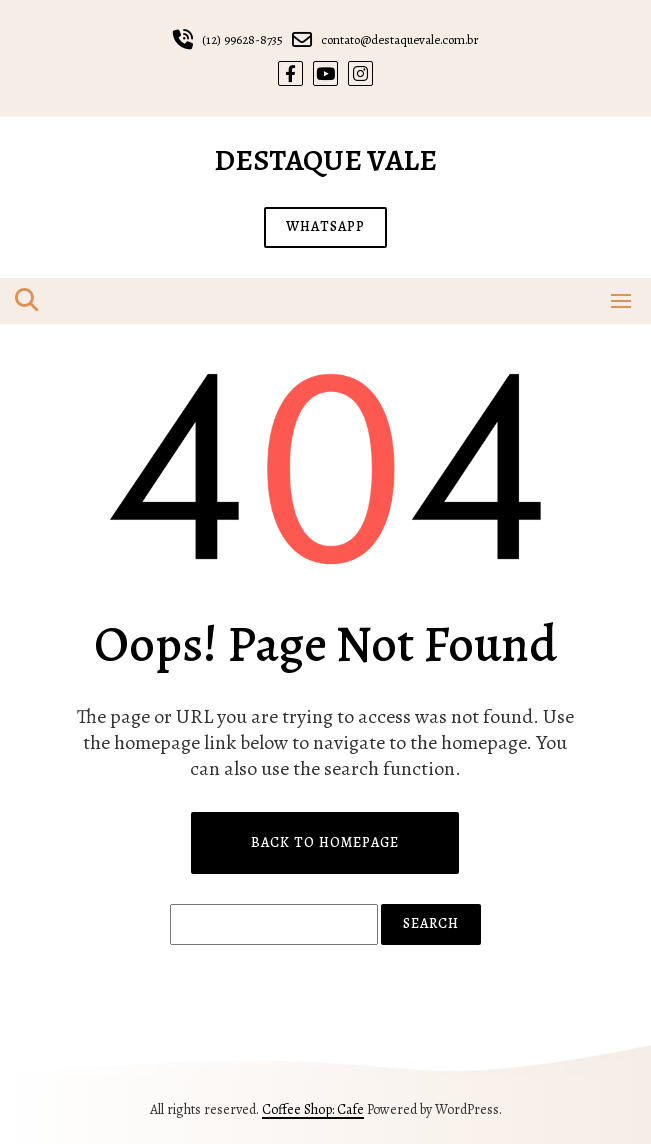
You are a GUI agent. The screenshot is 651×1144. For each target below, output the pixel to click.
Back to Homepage (325, 842)
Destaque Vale (325, 160)
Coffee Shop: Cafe (313, 1109)
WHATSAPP (325, 226)
